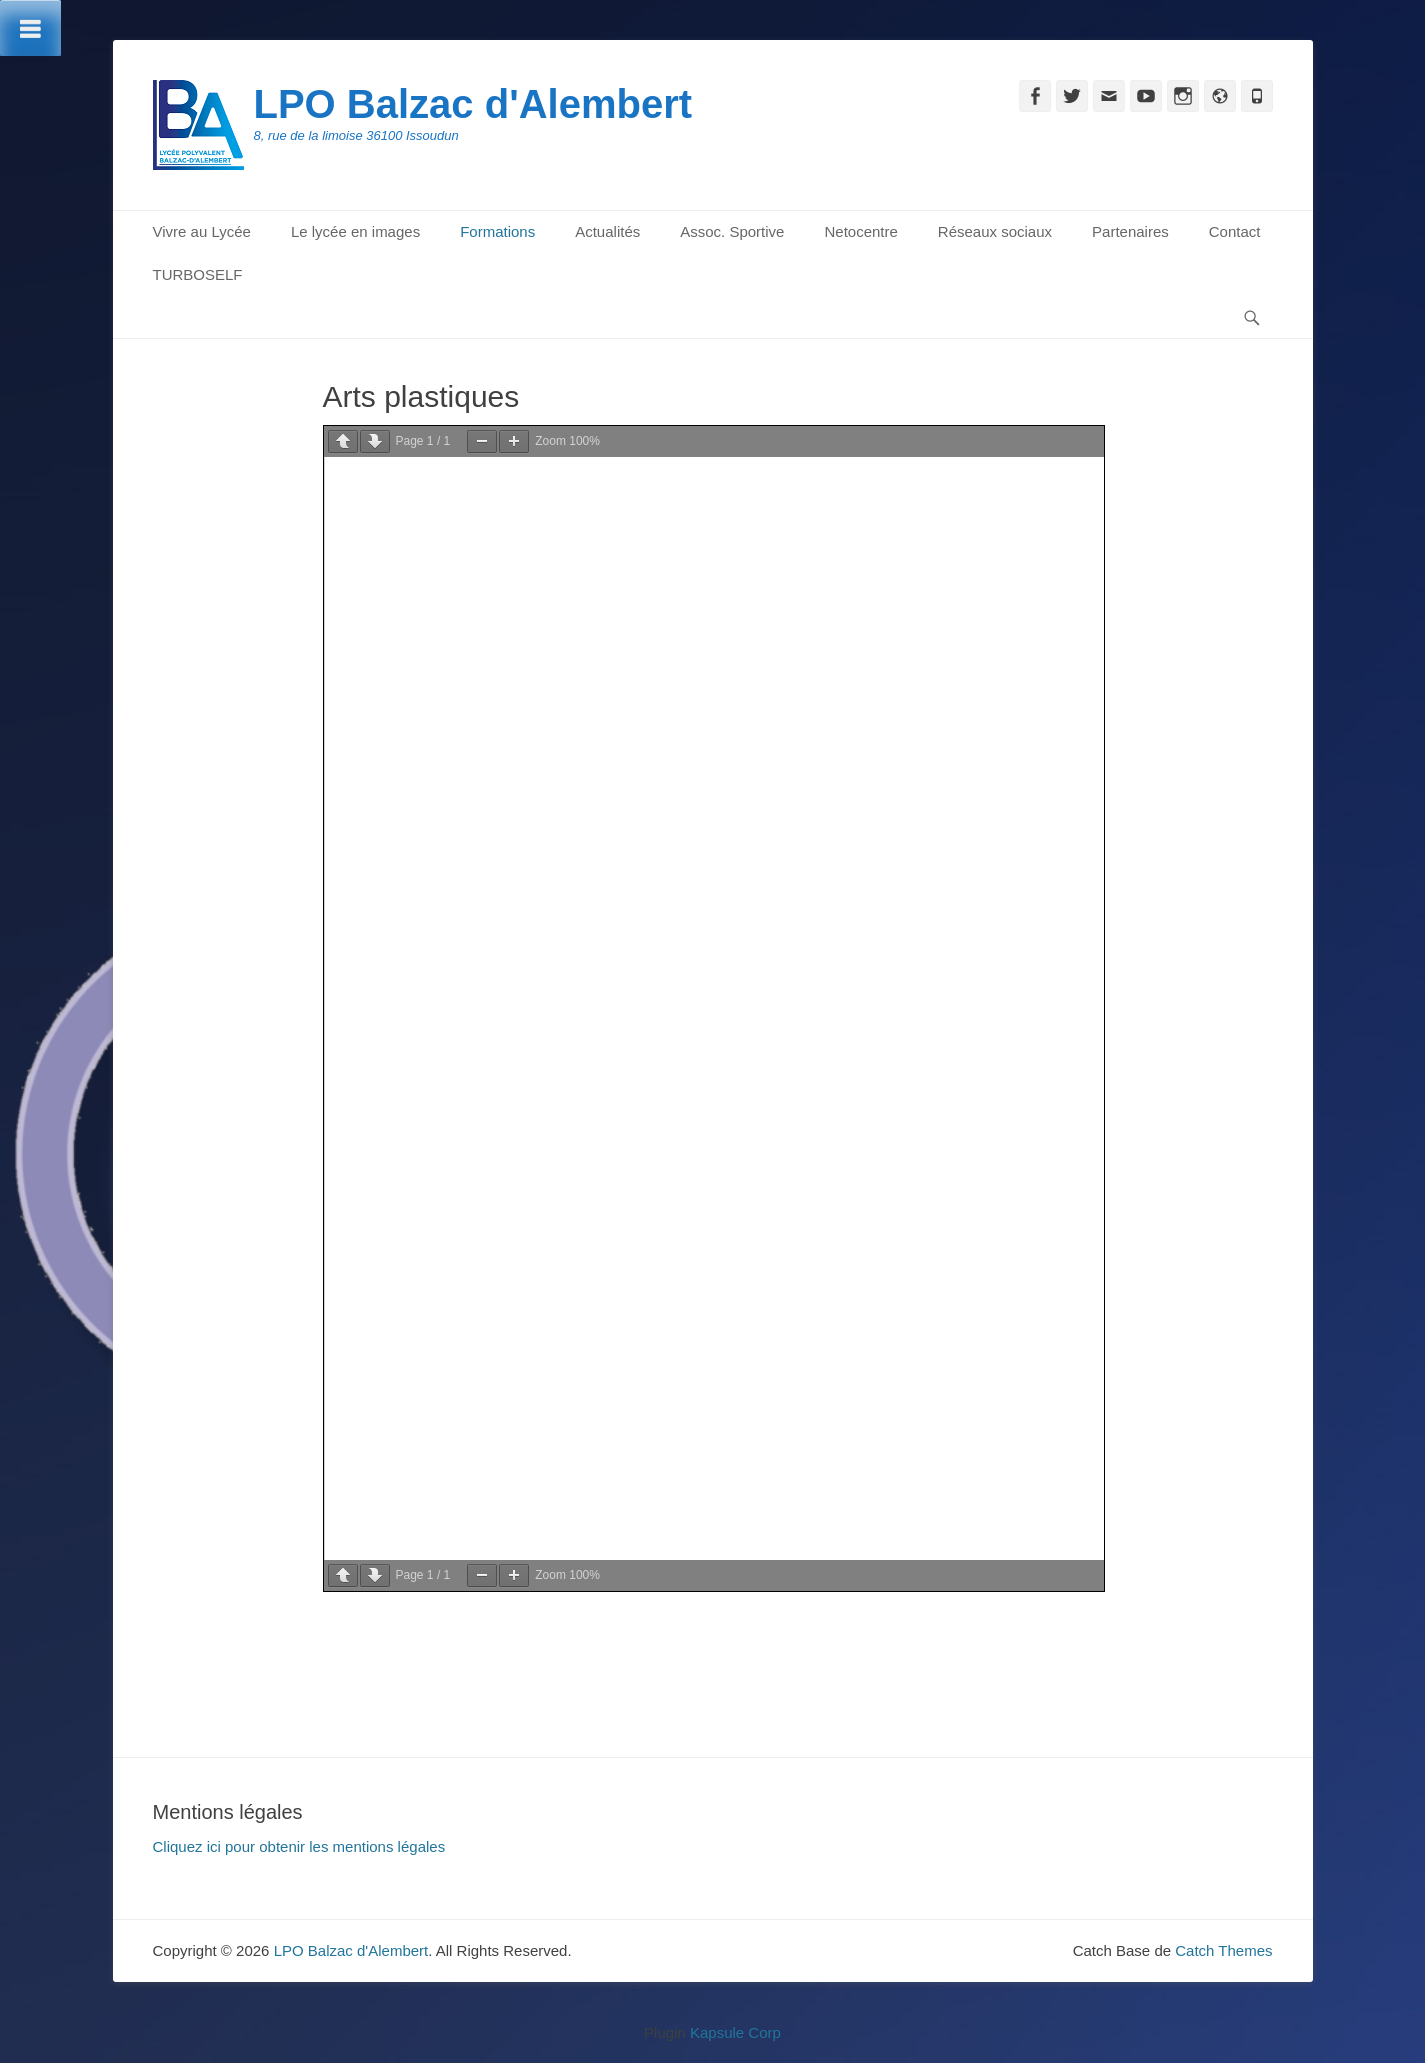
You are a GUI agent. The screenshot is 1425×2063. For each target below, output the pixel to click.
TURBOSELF (198, 274)
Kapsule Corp (735, 2032)
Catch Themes (1223, 1950)
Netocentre (860, 231)
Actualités (607, 231)
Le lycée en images (355, 231)
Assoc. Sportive (732, 231)
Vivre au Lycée (202, 231)
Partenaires (1130, 231)
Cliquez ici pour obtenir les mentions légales (299, 1846)
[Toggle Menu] (30, 28)
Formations (497, 231)
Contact (1235, 231)
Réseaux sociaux (995, 231)
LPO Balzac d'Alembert (473, 104)
